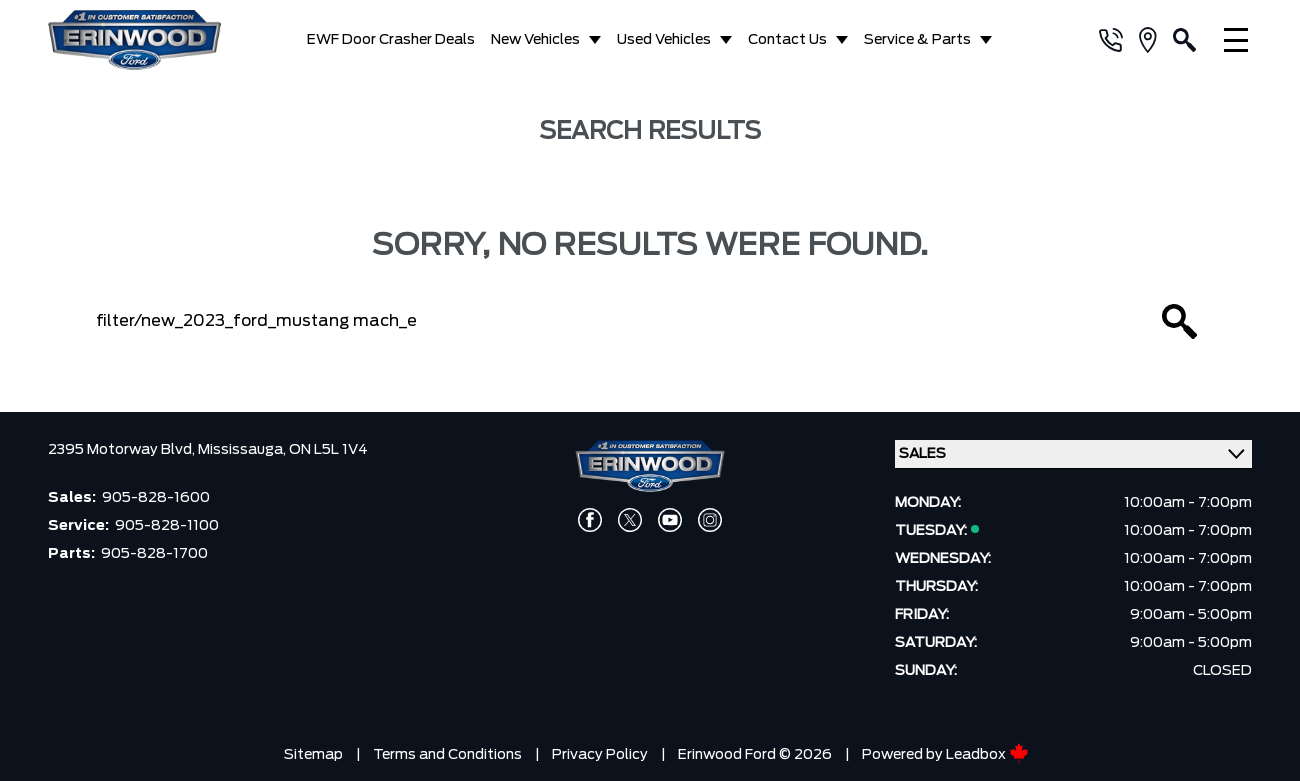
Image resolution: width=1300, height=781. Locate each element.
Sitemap (313, 755)
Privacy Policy (600, 755)
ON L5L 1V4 (328, 450)
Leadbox (987, 755)
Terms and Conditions (447, 755)
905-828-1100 (167, 526)
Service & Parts (917, 40)
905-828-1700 (154, 554)
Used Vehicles (664, 40)
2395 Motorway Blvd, (123, 450)
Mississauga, (243, 450)
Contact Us (787, 40)
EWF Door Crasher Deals (391, 40)
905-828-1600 (156, 498)
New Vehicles (535, 40)
